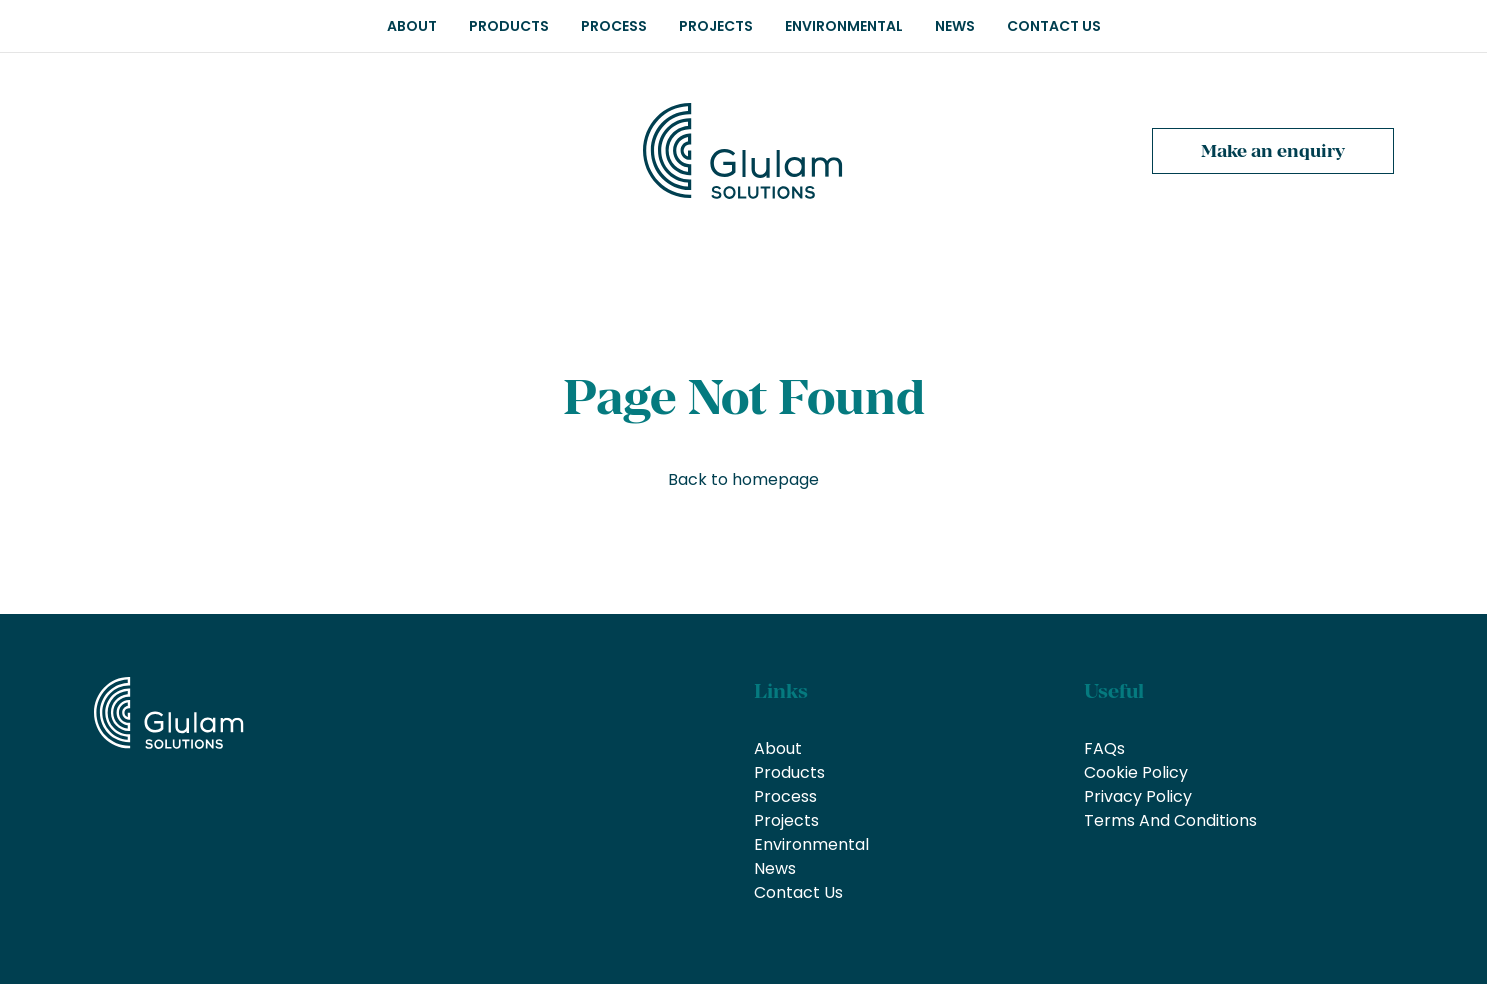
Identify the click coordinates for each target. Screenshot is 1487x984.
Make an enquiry (1273, 150)
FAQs (1104, 748)
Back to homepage (743, 479)
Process (614, 26)
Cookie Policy (1136, 772)
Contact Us (1054, 26)
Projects (716, 26)
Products (509, 26)
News (955, 26)
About (412, 26)
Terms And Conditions (1170, 820)
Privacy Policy (1138, 796)
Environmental (844, 26)
